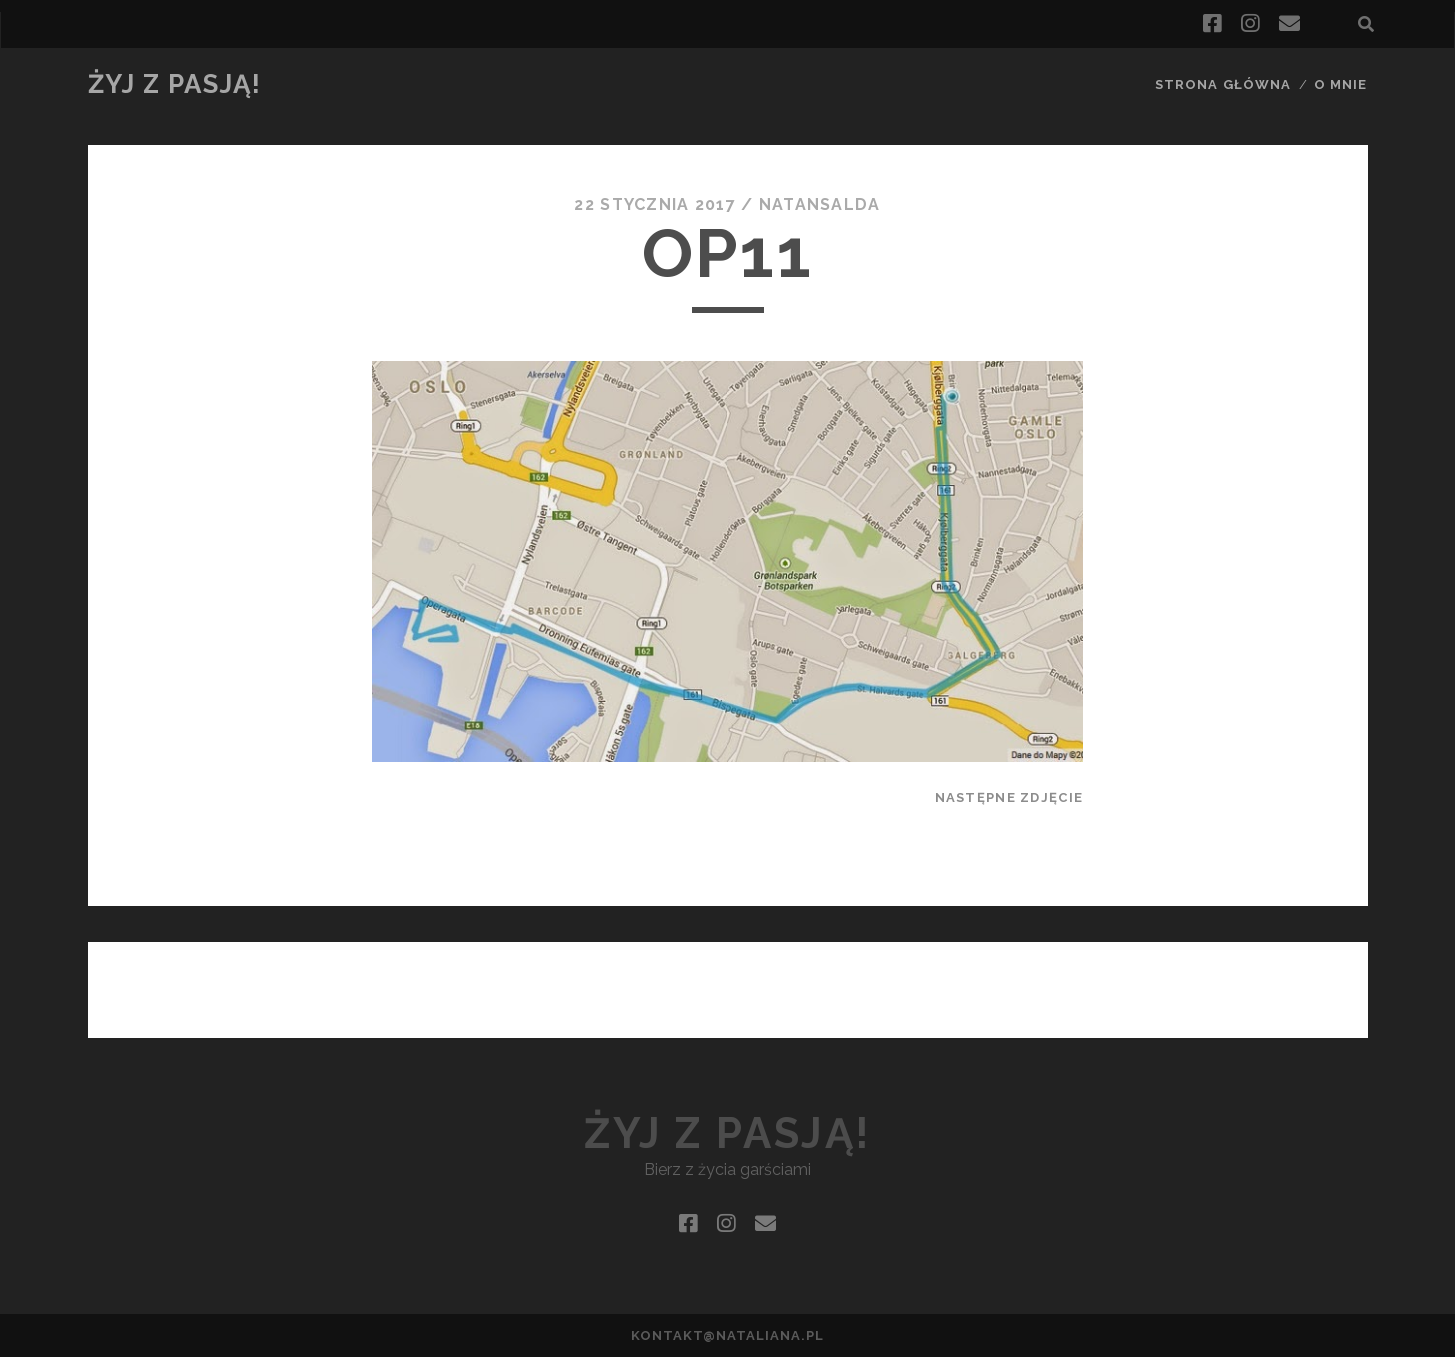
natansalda (820, 204)
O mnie (1340, 84)
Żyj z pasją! (175, 84)
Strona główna (1223, 84)
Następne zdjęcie (1009, 797)
